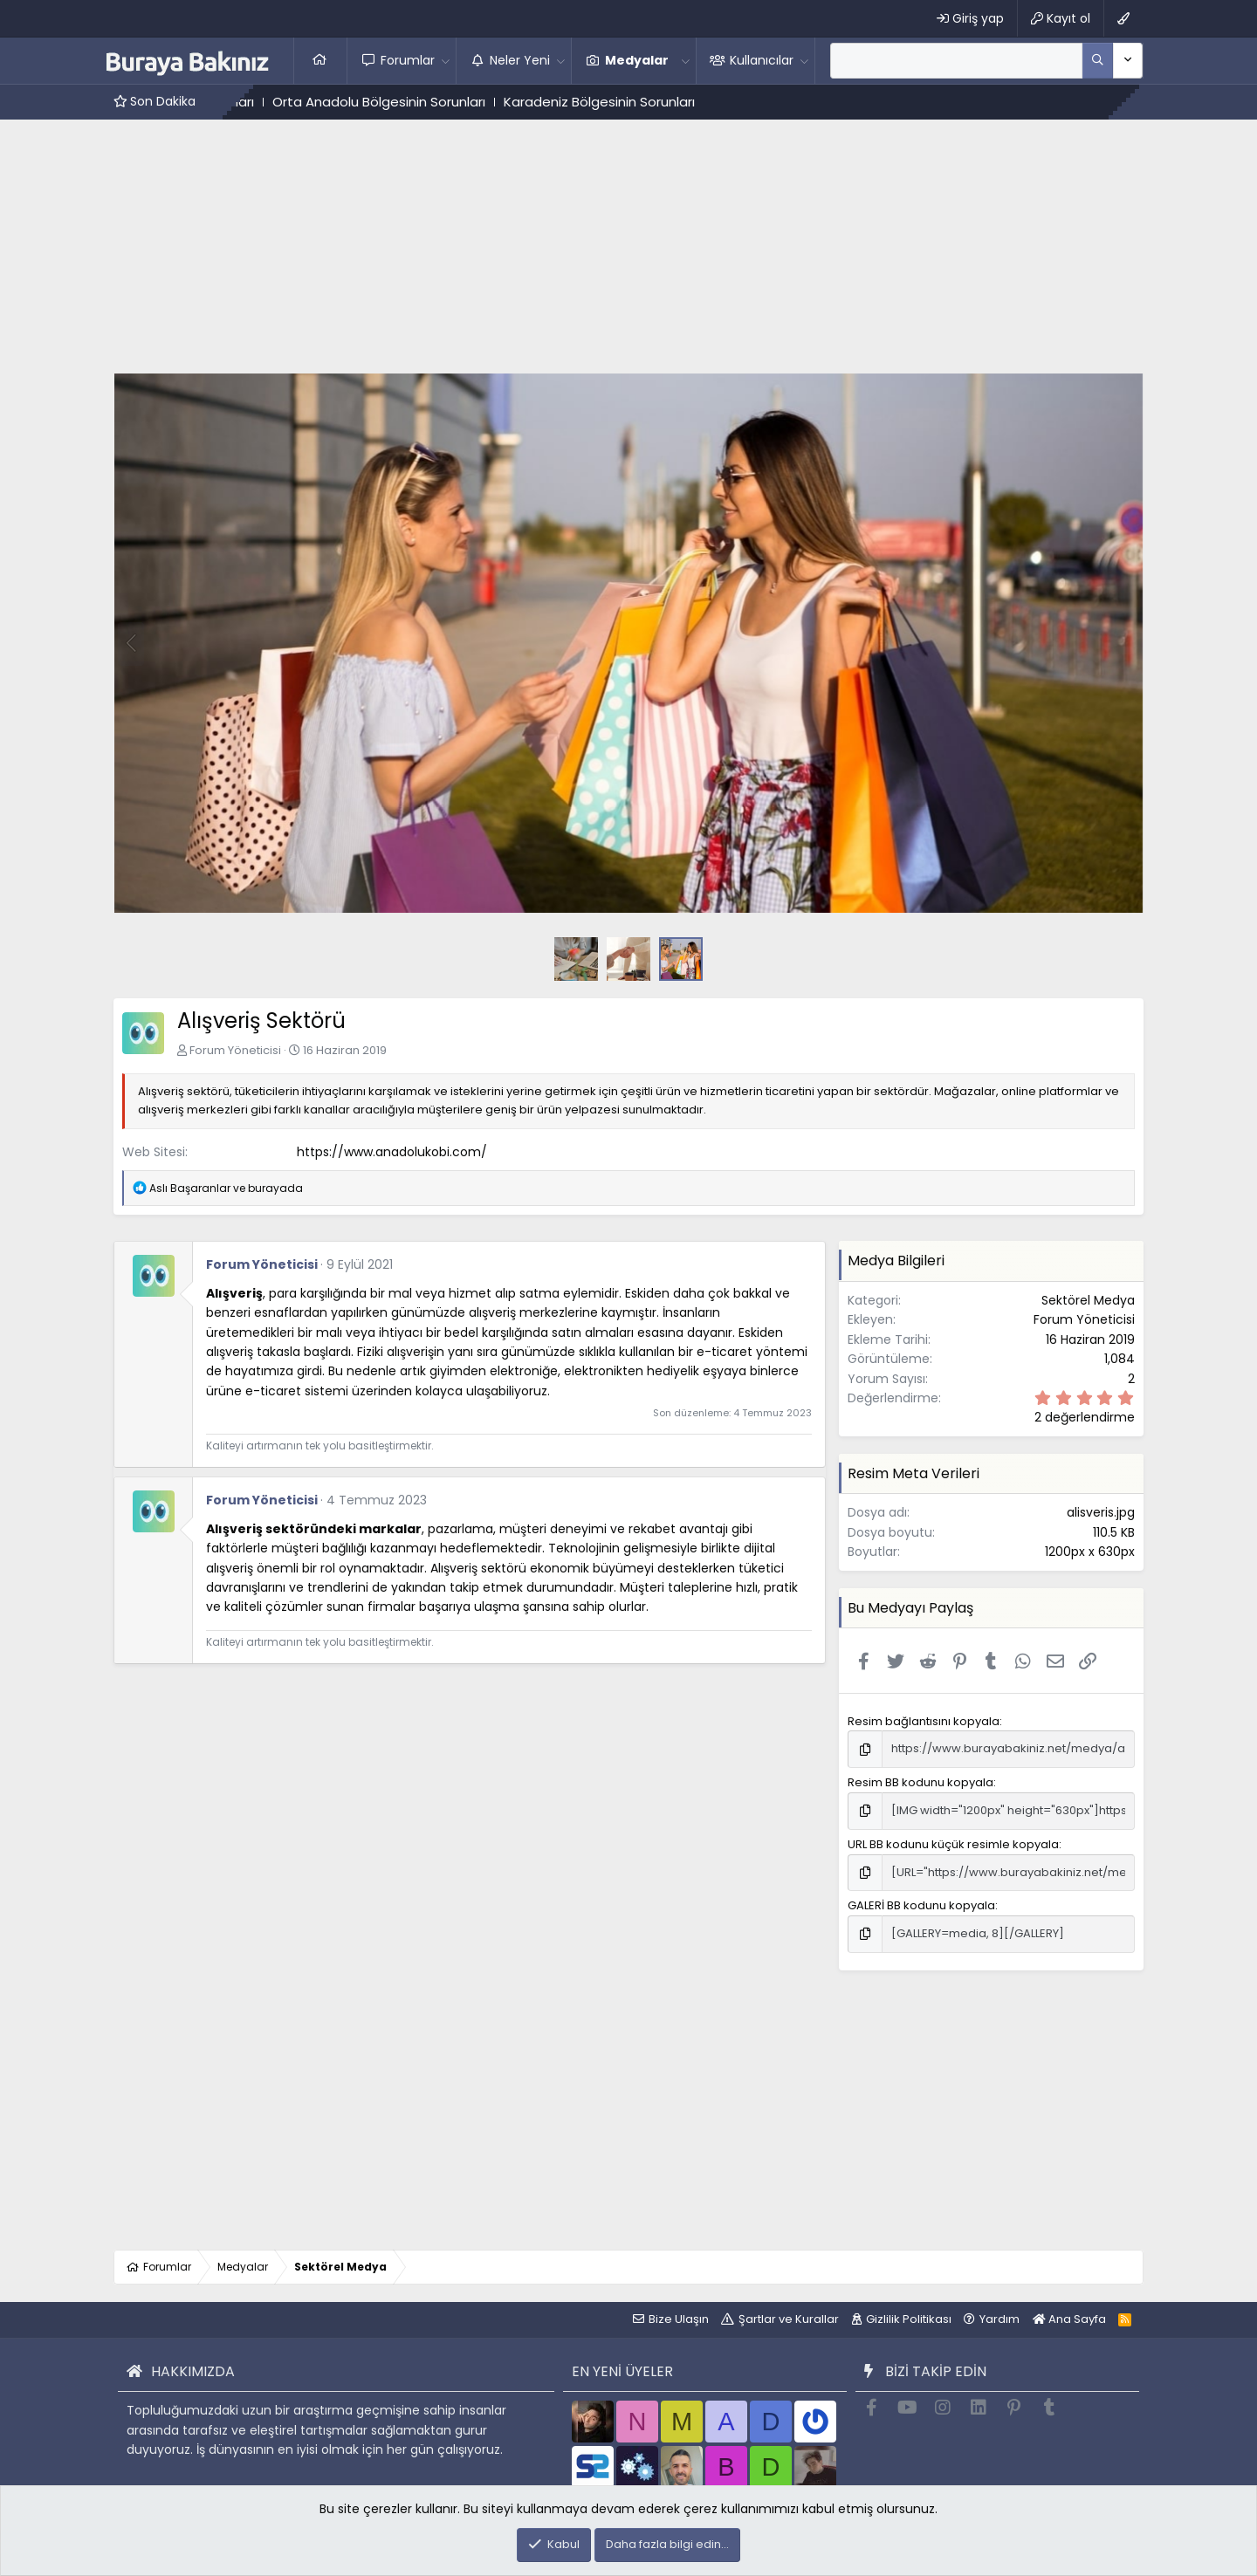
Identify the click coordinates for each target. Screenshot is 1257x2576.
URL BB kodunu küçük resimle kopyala (953, 1844)
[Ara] (956, 60)
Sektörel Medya (1088, 1300)
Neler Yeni (520, 60)
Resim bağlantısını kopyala (923, 1721)
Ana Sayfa (320, 60)
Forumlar (408, 60)
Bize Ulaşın (679, 2319)
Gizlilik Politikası (908, 2319)
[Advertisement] (628, 250)
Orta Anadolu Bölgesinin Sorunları (406, 101)
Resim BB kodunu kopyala (920, 1782)
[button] (446, 60)
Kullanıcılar (761, 60)
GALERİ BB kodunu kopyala (921, 1905)
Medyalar (637, 60)
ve (226, 1188)
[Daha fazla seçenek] (1097, 60)
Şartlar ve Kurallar (788, 2319)
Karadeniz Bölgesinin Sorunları (627, 101)
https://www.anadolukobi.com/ (392, 1152)
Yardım (999, 2319)
